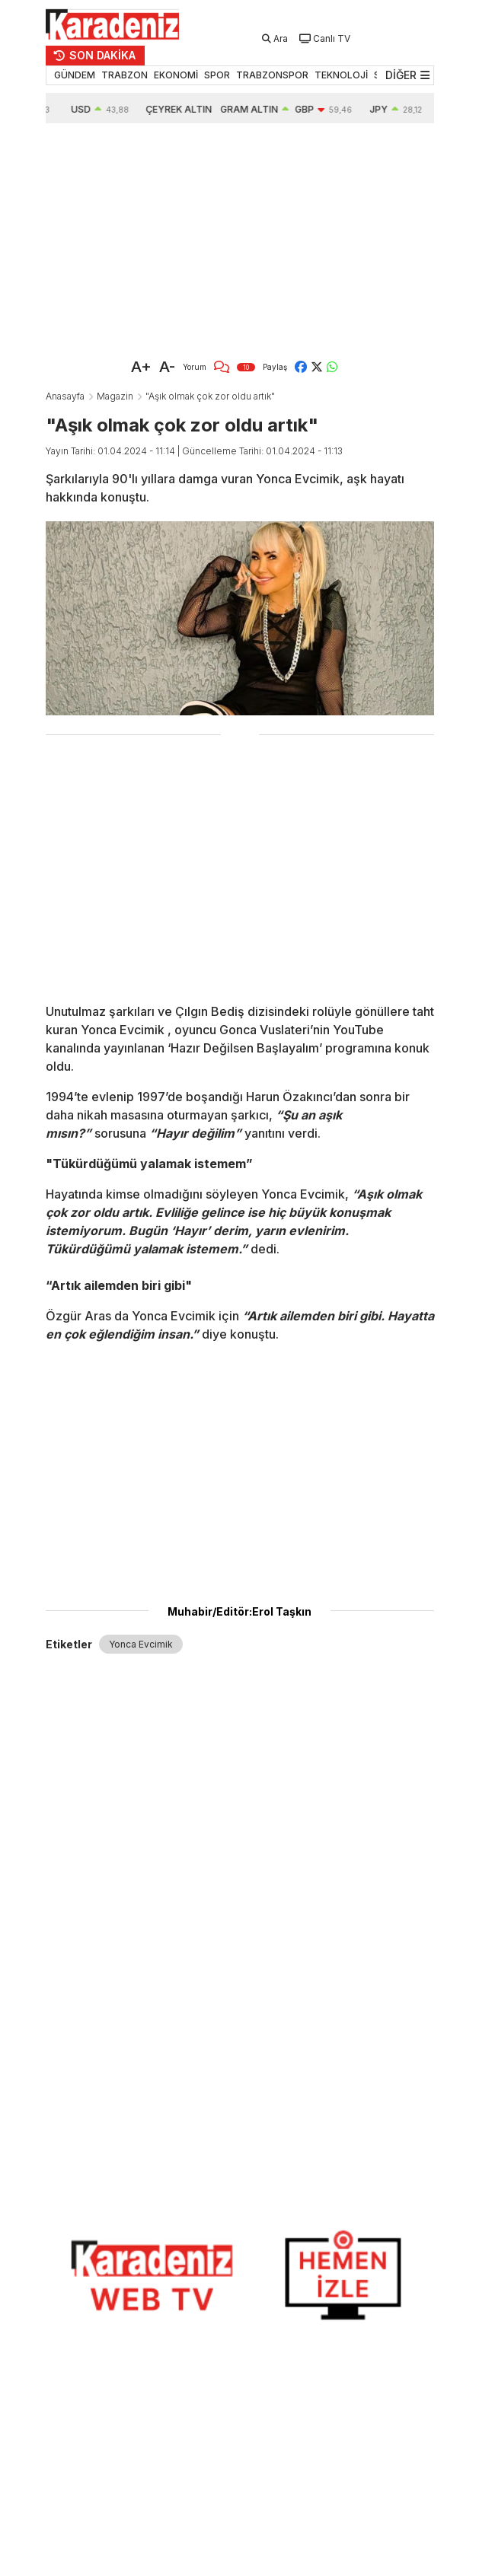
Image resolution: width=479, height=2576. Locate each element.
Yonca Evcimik (141, 1644)
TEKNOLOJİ (341, 75)
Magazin (115, 396)
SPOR (217, 75)
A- (167, 367)
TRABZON (124, 75)
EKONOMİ (176, 75)
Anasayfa (65, 396)
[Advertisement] (240, 237)
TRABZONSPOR (272, 75)
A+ (141, 367)
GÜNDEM (74, 75)
